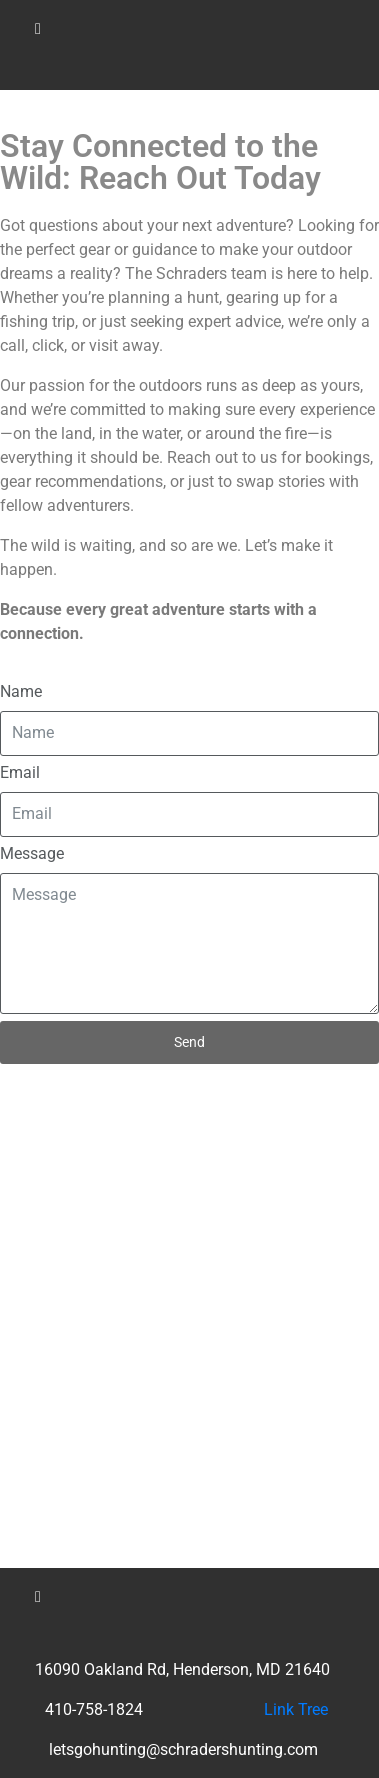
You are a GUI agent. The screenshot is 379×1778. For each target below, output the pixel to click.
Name (21, 691)
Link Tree (296, 1709)
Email (20, 772)
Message (32, 853)
